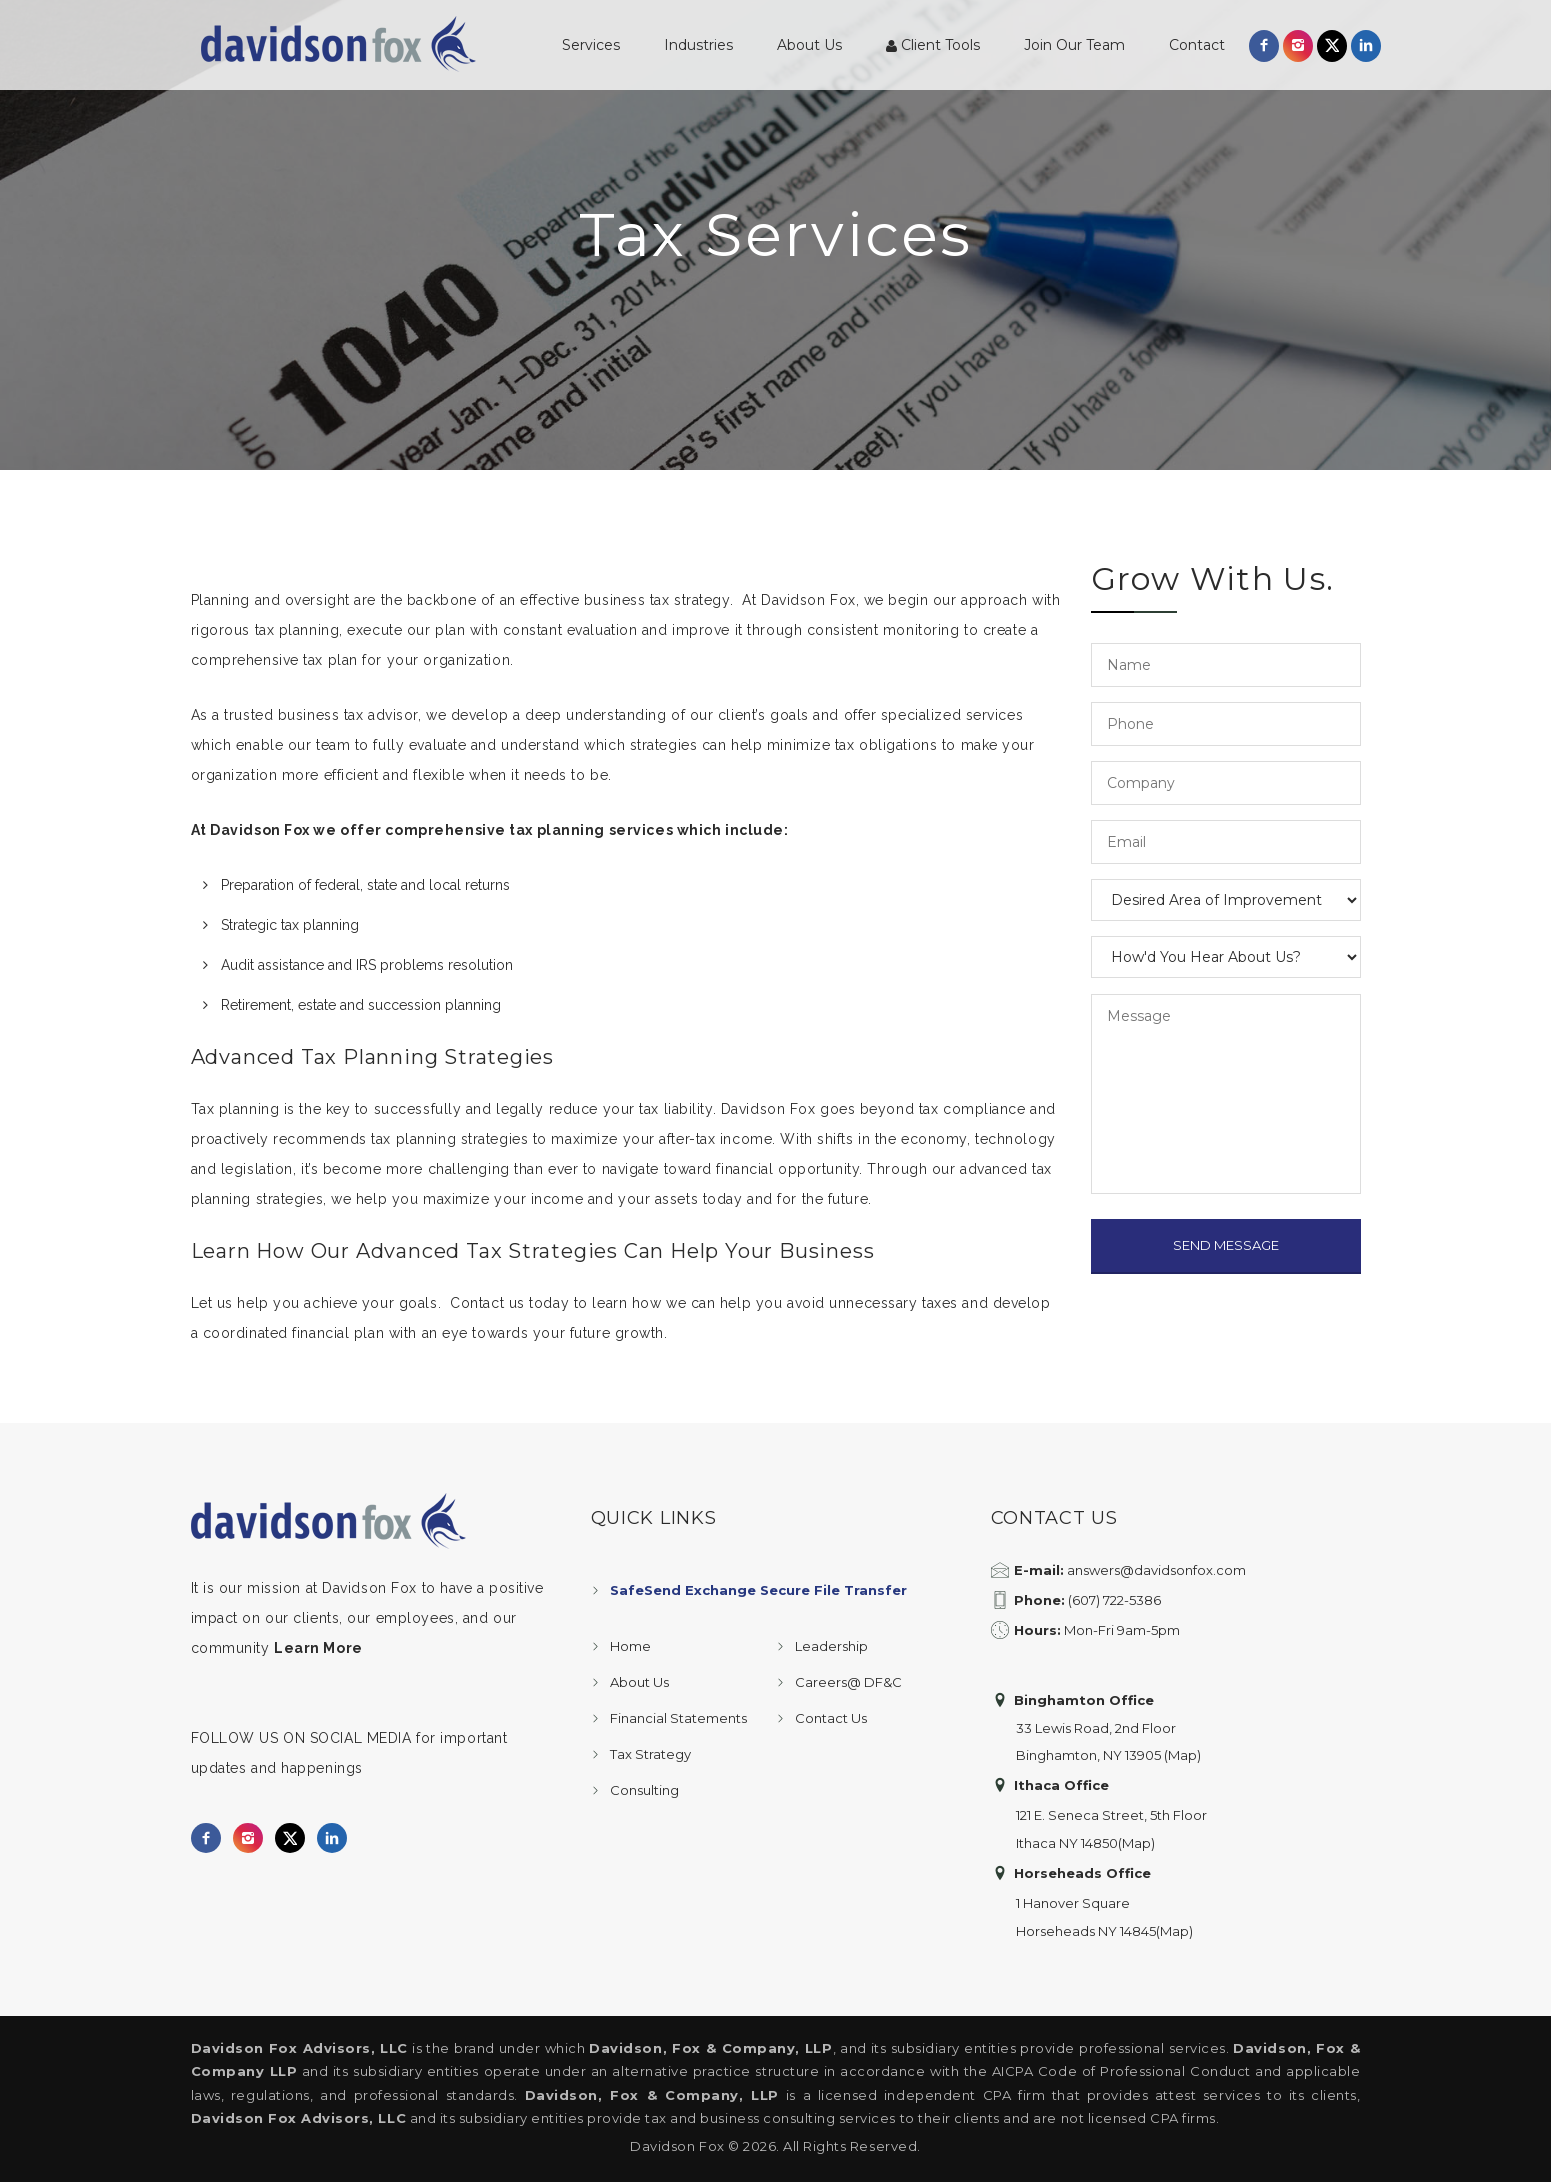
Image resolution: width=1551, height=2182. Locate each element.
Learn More (318, 1648)
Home (630, 1646)
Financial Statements (678, 1718)
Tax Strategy (650, 1754)
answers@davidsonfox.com (1156, 1570)
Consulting (644, 1790)
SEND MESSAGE (1226, 1245)
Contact (1197, 45)
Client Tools (933, 45)
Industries (698, 45)
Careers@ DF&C (848, 1682)
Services (591, 45)
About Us (809, 45)
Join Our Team (1074, 45)
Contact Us (831, 1718)
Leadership (831, 1646)
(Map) (1182, 1755)
